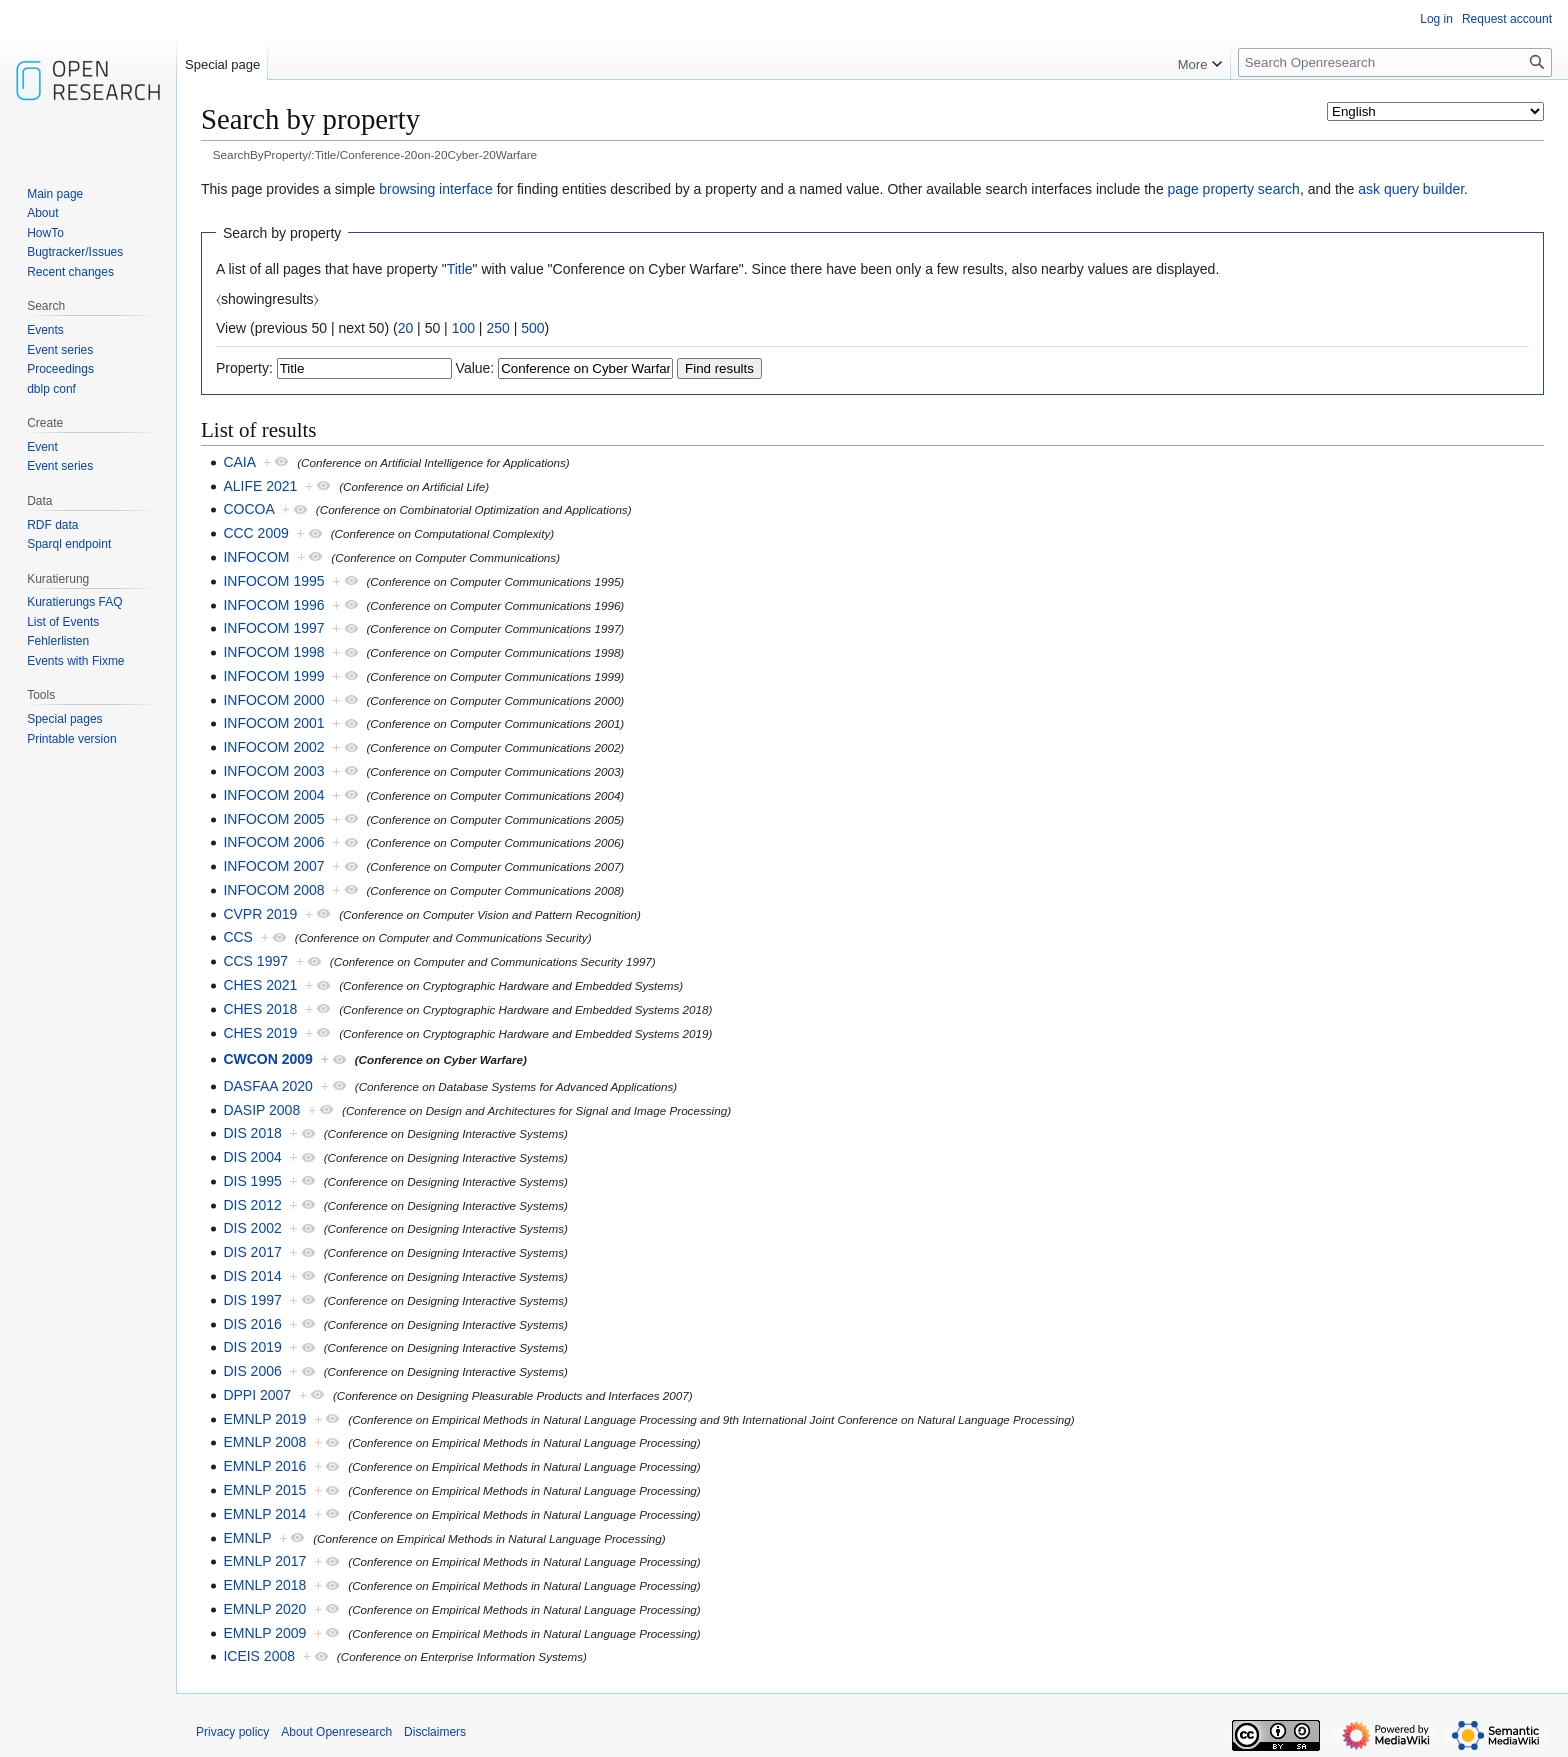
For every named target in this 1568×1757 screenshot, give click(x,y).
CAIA (239, 462)
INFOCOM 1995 (273, 581)
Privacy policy (232, 1732)
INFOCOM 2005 (273, 819)
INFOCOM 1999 (273, 676)
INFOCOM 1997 (273, 628)
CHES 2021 (260, 985)
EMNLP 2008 (264, 1442)
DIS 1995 (252, 1181)
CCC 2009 (255, 533)
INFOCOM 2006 (273, 842)
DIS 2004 (252, 1157)
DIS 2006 (252, 1371)
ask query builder (1411, 189)
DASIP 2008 (261, 1110)
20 (406, 328)
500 (532, 328)
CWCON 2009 (267, 1059)
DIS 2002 (252, 1228)
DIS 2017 (252, 1252)
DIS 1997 (252, 1300)
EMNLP (247, 1538)
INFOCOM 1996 (273, 605)
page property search (1234, 189)
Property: (244, 368)
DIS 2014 (252, 1276)
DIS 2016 (252, 1324)
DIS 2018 (252, 1133)
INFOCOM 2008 (273, 890)
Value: (475, 368)
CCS (238, 937)
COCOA (248, 509)
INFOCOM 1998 (273, 652)
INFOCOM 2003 (273, 771)
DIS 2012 (252, 1205)
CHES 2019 (260, 1033)
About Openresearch (336, 1732)
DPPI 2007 (257, 1395)
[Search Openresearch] (1395, 62)
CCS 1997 (255, 961)
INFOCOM (256, 557)
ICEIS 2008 (259, 1656)
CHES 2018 (260, 1009)
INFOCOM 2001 (273, 723)
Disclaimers (435, 1732)
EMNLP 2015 (264, 1490)
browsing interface (436, 189)
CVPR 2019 (260, 914)
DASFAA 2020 (268, 1086)
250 (497, 328)
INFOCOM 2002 (273, 747)
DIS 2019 (252, 1347)
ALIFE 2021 (260, 486)
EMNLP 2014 (264, 1514)
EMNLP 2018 (264, 1585)
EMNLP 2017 (264, 1561)
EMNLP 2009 (264, 1633)
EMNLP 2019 (264, 1419)
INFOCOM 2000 (273, 700)
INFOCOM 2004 (273, 795)
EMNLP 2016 (264, 1466)
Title (460, 269)
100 (463, 328)
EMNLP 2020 (264, 1609)
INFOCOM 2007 (273, 866)
